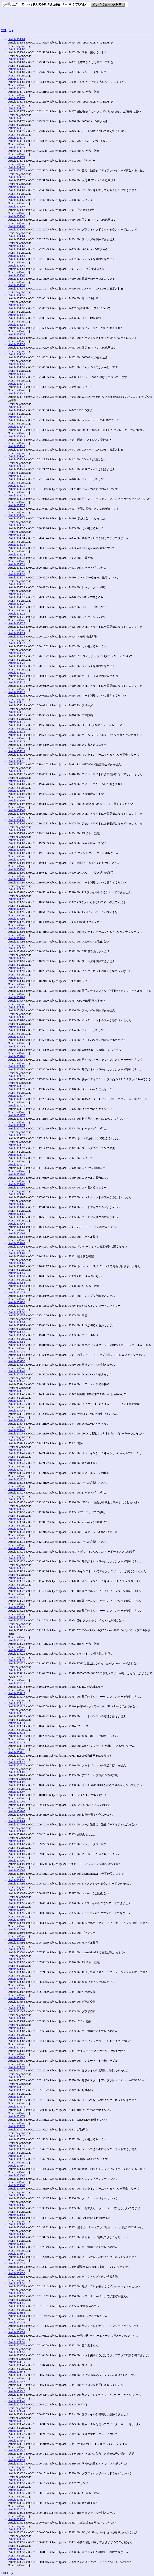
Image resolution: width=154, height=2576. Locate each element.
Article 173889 (16, 1968)
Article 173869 (16, 2165)
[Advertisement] (64, 18)
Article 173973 (16, 1135)
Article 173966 (16, 1203)
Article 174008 (16, 790)
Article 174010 (16, 771)
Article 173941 (16, 1449)
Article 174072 (16, 157)
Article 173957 (16, 1292)
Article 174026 (16, 613)
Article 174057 (16, 304)
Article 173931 (16, 1548)
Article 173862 (16, 2233)
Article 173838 (16, 2470)
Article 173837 (16, 2479)
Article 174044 (16, 436)
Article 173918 (16, 1683)
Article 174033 (16, 544)
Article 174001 (16, 859)
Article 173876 (16, 2096)
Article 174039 (16, 485)
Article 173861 (16, 2243)
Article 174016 (16, 712)
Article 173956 (16, 1302)
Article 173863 (16, 2224)
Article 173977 (16, 1095)
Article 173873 (16, 2126)
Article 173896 (16, 1899)
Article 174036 (16, 515)
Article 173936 (16, 1499)
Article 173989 (16, 977)
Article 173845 (16, 2401)
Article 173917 (16, 1693)
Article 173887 (16, 1988)
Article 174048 (16, 393)
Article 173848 (16, 2371)
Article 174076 (16, 118)
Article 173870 (16, 2155)
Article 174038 (16, 495)
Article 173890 (16, 1959)
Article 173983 (16, 1036)
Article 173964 (16, 1223)
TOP (3, 30)
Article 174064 (16, 236)
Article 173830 (16, 2548)
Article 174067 (16, 206)
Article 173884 (16, 2018)
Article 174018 (16, 692)
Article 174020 (16, 672)
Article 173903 (16, 1831)
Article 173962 (16, 1243)
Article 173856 (16, 2293)
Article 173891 (16, 1949)
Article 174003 (16, 839)
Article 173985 (16, 1017)
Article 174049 (16, 383)
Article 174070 (16, 177)
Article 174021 (16, 662)
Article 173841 (16, 2440)
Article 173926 (16, 1597)
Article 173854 (16, 2312)
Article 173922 (16, 1640)
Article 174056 (16, 314)
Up (11, 30)
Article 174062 (16, 255)
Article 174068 (16, 196)
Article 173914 (16, 1722)
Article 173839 (16, 2460)
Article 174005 (16, 820)
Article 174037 (16, 505)
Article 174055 (16, 324)
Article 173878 (16, 2077)
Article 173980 (16, 1066)
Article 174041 (16, 466)
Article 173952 (16, 1341)
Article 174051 (16, 364)
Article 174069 (16, 186)
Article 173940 (16, 1459)
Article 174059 (16, 285)
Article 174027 (16, 603)
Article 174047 (16, 406)
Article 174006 (16, 810)
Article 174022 (16, 652)
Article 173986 (16, 1007)
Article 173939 (16, 1469)
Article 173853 (16, 2322)
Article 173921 (16, 1650)
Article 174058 (16, 295)
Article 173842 (16, 2430)
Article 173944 (16, 1420)
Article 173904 (16, 1821)
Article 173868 (16, 2175)
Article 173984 (16, 1026)
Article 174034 (16, 534)
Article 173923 (16, 1627)
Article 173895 (16, 1909)
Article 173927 (16, 1587)
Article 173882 (16, 2037)
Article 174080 (16, 78)
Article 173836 (16, 2489)
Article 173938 (16, 1479)
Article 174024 (16, 633)
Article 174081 (16, 68)
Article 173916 (16, 1703)
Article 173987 (16, 997)
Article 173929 (16, 1568)
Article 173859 (16, 2263)
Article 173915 (16, 1713)
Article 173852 (16, 2332)
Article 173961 (16, 1253)
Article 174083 (16, 49)
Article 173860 (16, 2253)
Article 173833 (16, 2519)
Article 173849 (16, 2361)
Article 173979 (16, 1076)
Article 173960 (16, 1263)
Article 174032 (16, 554)
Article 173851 (16, 2342)
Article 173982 (16, 1046)
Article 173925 (16, 1607)
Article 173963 (16, 1233)
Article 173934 (16, 1518)
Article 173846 (16, 2391)
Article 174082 (16, 58)
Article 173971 (16, 1154)
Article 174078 (16, 98)
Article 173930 (16, 1558)
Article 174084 (16, 39)
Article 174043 (16, 446)
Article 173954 (16, 1322)
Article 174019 (16, 682)
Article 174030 (16, 574)
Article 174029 (16, 584)
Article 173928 (16, 1577)
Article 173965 (16, 1213)
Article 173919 (16, 1670)
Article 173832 (16, 2529)
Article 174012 (16, 751)
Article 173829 (16, 2558)
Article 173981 (16, 1056)
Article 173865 (16, 2204)
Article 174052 (16, 354)
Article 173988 (16, 987)
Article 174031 (16, 564)
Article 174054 (16, 334)
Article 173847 (16, 2381)
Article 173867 (16, 2185)
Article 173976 (16, 1105)
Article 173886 (16, 1998)
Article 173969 (16, 1174)
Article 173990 (16, 967)
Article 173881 (16, 2047)
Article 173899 (16, 1870)
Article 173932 (16, 1538)
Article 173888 (16, 1978)
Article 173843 (16, 2420)
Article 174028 (16, 593)
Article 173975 (16, 1115)
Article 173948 (16, 1381)
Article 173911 (16, 1752)
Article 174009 (16, 780)
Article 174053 (16, 344)
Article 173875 (16, 2106)
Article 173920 (16, 1660)
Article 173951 (16, 1351)
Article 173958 (16, 1282)
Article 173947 (16, 1390)
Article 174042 (16, 456)
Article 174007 (16, 800)
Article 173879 (16, 2067)
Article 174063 (16, 245)
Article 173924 (16, 1617)
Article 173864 (16, 2214)
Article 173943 (16, 1430)
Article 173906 (16, 1801)
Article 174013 (16, 741)
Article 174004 (16, 830)
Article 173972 (16, 1144)
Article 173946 (16, 1400)
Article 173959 (16, 1272)
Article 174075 (16, 127)
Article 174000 (16, 869)
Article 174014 (16, 731)
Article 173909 (16, 1772)
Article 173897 (16, 1890)
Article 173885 (16, 2008)
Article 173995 (16, 918)
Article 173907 (16, 1791)
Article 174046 (16, 416)
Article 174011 (16, 761)
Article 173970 (16, 1164)
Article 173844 (16, 2411)
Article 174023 (16, 643)
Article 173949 (16, 1371)
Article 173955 (16, 1312)
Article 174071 (16, 167)
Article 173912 (16, 1742)
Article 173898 (16, 1880)
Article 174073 (16, 147)
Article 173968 (16, 1184)
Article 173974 (16, 1125)
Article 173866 (16, 2195)
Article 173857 (16, 2283)
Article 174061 (16, 265)
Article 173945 (16, 1410)
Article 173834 (16, 2509)
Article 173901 (16, 1850)
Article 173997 (16, 898)
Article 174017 (16, 702)
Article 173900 (16, 1860)
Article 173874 (16, 2116)
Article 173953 (16, 1331)
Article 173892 (16, 1939)
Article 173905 (16, 1811)
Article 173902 (16, 1840)
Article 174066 (16, 216)
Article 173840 (16, 2450)
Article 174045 (16, 426)
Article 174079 (16, 88)
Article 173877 (16, 2086)
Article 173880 (16, 2057)
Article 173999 (16, 879)
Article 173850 (16, 2352)
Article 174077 (16, 108)
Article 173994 (16, 928)
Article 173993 (16, 938)
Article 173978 (16, 1085)
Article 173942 (16, 1440)
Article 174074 (16, 137)
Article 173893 (16, 1929)
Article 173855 (16, 2302)
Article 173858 (16, 2273)
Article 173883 (16, 2027)
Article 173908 (16, 1781)
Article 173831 (16, 2539)
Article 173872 (16, 2136)
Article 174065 (16, 226)
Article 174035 (16, 525)
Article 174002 (16, 849)
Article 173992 (16, 948)
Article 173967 (16, 1194)
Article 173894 (16, 1919)
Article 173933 (16, 1528)
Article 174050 (16, 373)
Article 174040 (16, 475)
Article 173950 (16, 1361)
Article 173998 (16, 889)
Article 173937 (16, 1489)
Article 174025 (16, 623)
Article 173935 (16, 1508)
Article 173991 (16, 957)
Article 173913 (16, 1732)
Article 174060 (16, 275)
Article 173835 (16, 2499)
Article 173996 (16, 908)
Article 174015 (16, 721)
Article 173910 (16, 1762)
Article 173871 (16, 2145)
